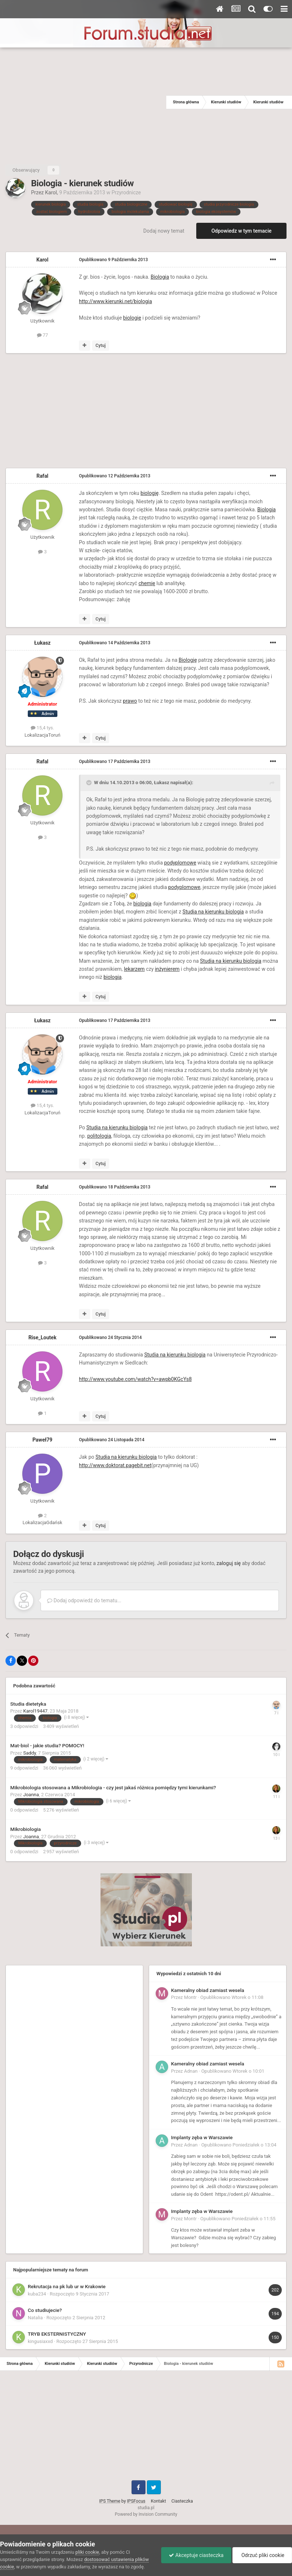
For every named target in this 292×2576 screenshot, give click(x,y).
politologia (99, 1136)
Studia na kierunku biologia (213, 912)
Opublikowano (113, 259)
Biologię (188, 660)
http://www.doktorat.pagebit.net (115, 1465)
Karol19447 (35, 1711)
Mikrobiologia (25, 1829)
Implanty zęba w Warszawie (202, 2137)
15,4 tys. (42, 727)
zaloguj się (228, 1563)
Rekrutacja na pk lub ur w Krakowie (67, 2286)
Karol (51, 192)
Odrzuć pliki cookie (262, 2555)
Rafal (43, 476)
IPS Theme (109, 2501)
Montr (190, 1997)
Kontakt (158, 2501)
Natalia (35, 2317)
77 (42, 335)
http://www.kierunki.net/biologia (115, 301)
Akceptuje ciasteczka (196, 2555)
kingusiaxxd (40, 2341)
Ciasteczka (182, 2501)
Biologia (160, 277)
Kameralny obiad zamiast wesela (207, 1990)
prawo (130, 701)
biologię (132, 318)
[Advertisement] (83, 102)
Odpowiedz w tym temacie (241, 231)
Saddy (29, 1753)
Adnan (191, 2071)
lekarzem (134, 969)
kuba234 (37, 2294)
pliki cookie (87, 2552)
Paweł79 (43, 1440)
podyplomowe (180, 863)
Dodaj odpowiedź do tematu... (84, 1600)
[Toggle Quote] (89, 783)
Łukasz (42, 643)
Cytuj (100, 345)
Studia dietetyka (28, 1704)
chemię (147, 583)
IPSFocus (136, 2501)
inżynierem (167, 969)
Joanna (31, 1794)
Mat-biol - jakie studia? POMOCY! (47, 1745)
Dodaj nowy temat (163, 231)
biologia (142, 904)
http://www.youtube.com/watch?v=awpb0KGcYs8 (135, 1379)
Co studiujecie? (45, 2310)
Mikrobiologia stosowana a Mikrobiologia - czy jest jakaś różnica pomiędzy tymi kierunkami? (113, 1787)
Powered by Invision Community (146, 2514)
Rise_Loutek (43, 1337)
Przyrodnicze (126, 192)
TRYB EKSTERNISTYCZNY (57, 2334)
